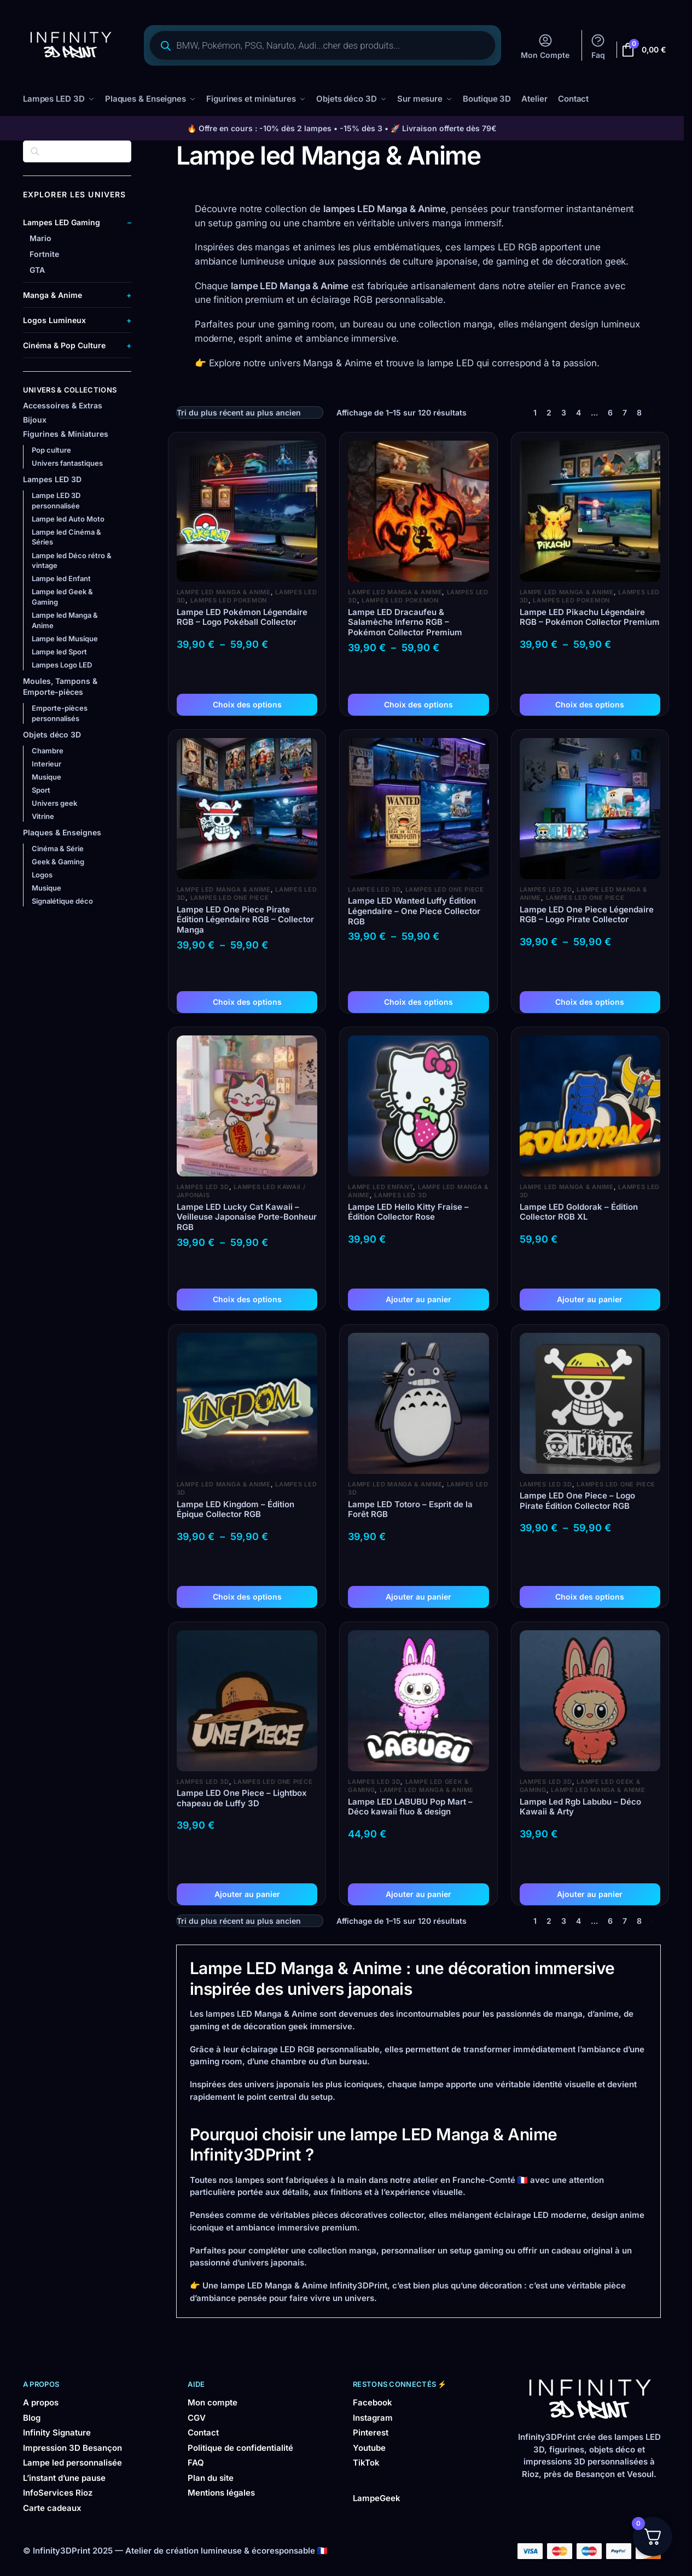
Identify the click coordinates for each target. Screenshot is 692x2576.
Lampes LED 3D (374, 889)
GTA (37, 269)
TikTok (366, 2462)
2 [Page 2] (548, 412)
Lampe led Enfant (380, 1186)
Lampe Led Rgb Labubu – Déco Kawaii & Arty (580, 1806)
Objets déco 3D (52, 734)
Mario (40, 237)
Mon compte (212, 2402)
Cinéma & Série (58, 848)
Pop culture (51, 449)
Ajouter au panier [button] (418, 1298)
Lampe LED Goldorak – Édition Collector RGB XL (579, 1212)
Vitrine (43, 815)
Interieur (46, 763)
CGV (197, 2417)
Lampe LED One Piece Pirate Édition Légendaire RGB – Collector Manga (245, 919)
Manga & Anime (52, 294)
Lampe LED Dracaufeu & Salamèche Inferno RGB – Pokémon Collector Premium (405, 622)
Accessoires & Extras (62, 404)
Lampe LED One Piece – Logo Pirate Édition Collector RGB (577, 1500)
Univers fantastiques (67, 462)
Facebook (372, 2402)
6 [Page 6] (610, 412)
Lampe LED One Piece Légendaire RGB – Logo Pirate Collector (587, 914)
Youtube (369, 2447)
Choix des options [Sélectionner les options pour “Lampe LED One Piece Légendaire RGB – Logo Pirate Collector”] (589, 1001)
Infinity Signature (57, 2432)
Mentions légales (221, 2492)
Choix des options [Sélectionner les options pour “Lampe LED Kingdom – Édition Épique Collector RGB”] (247, 1596)
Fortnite (44, 253)
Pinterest (370, 2432)
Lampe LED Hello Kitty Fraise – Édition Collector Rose (408, 1212)
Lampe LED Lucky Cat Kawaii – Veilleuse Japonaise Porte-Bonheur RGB (247, 1217)
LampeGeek (376, 2497)
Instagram (373, 2417)
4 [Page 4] (578, 412)
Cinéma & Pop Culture (64, 344)
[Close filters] (134, 146)
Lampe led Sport (59, 651)
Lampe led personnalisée (72, 2462)
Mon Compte (545, 46)
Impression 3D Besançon (72, 2447)
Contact (203, 2432)
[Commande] (249, 412)
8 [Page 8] (639, 412)
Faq (598, 46)
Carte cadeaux (52, 2507)
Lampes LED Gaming (61, 221)
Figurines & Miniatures (65, 433)
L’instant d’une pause (64, 2477)
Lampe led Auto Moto (68, 518)
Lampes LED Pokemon (229, 600)
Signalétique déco (62, 900)
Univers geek (54, 802)
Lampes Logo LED (62, 664)
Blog (31, 2417)
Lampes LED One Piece (229, 897)
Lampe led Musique (65, 638)
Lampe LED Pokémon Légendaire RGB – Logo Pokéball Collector (242, 617)
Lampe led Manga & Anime (224, 591)
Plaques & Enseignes (62, 831)
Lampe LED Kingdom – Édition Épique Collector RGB (235, 1509)
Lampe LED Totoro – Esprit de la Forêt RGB (410, 1509)
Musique (46, 776)
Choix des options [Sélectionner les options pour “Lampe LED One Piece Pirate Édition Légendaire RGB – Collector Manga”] (247, 1001)
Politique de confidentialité (240, 2447)
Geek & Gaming (58, 861)
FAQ (196, 2462)
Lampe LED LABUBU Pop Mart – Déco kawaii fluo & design (410, 1806)
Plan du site (211, 2477)
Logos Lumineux (54, 319)
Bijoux (34, 419)
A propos (41, 2402)
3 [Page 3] (563, 412)
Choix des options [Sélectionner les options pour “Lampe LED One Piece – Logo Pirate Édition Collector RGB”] (589, 1596)
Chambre (47, 750)
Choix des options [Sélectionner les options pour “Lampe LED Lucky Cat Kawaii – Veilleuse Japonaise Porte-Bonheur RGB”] (247, 1298)
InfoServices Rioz (57, 2492)
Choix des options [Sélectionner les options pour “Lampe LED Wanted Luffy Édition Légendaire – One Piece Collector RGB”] (418, 1001)
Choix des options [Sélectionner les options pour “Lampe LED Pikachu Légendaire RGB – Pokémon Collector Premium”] (589, 704)
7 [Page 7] (625, 412)
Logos (42, 874)
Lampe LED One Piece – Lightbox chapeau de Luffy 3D (242, 1798)
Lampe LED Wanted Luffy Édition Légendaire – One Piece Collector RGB (414, 910)
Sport (41, 789)
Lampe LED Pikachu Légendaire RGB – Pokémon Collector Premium (590, 617)
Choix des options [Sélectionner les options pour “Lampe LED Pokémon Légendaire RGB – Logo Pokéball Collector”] (247, 704)
